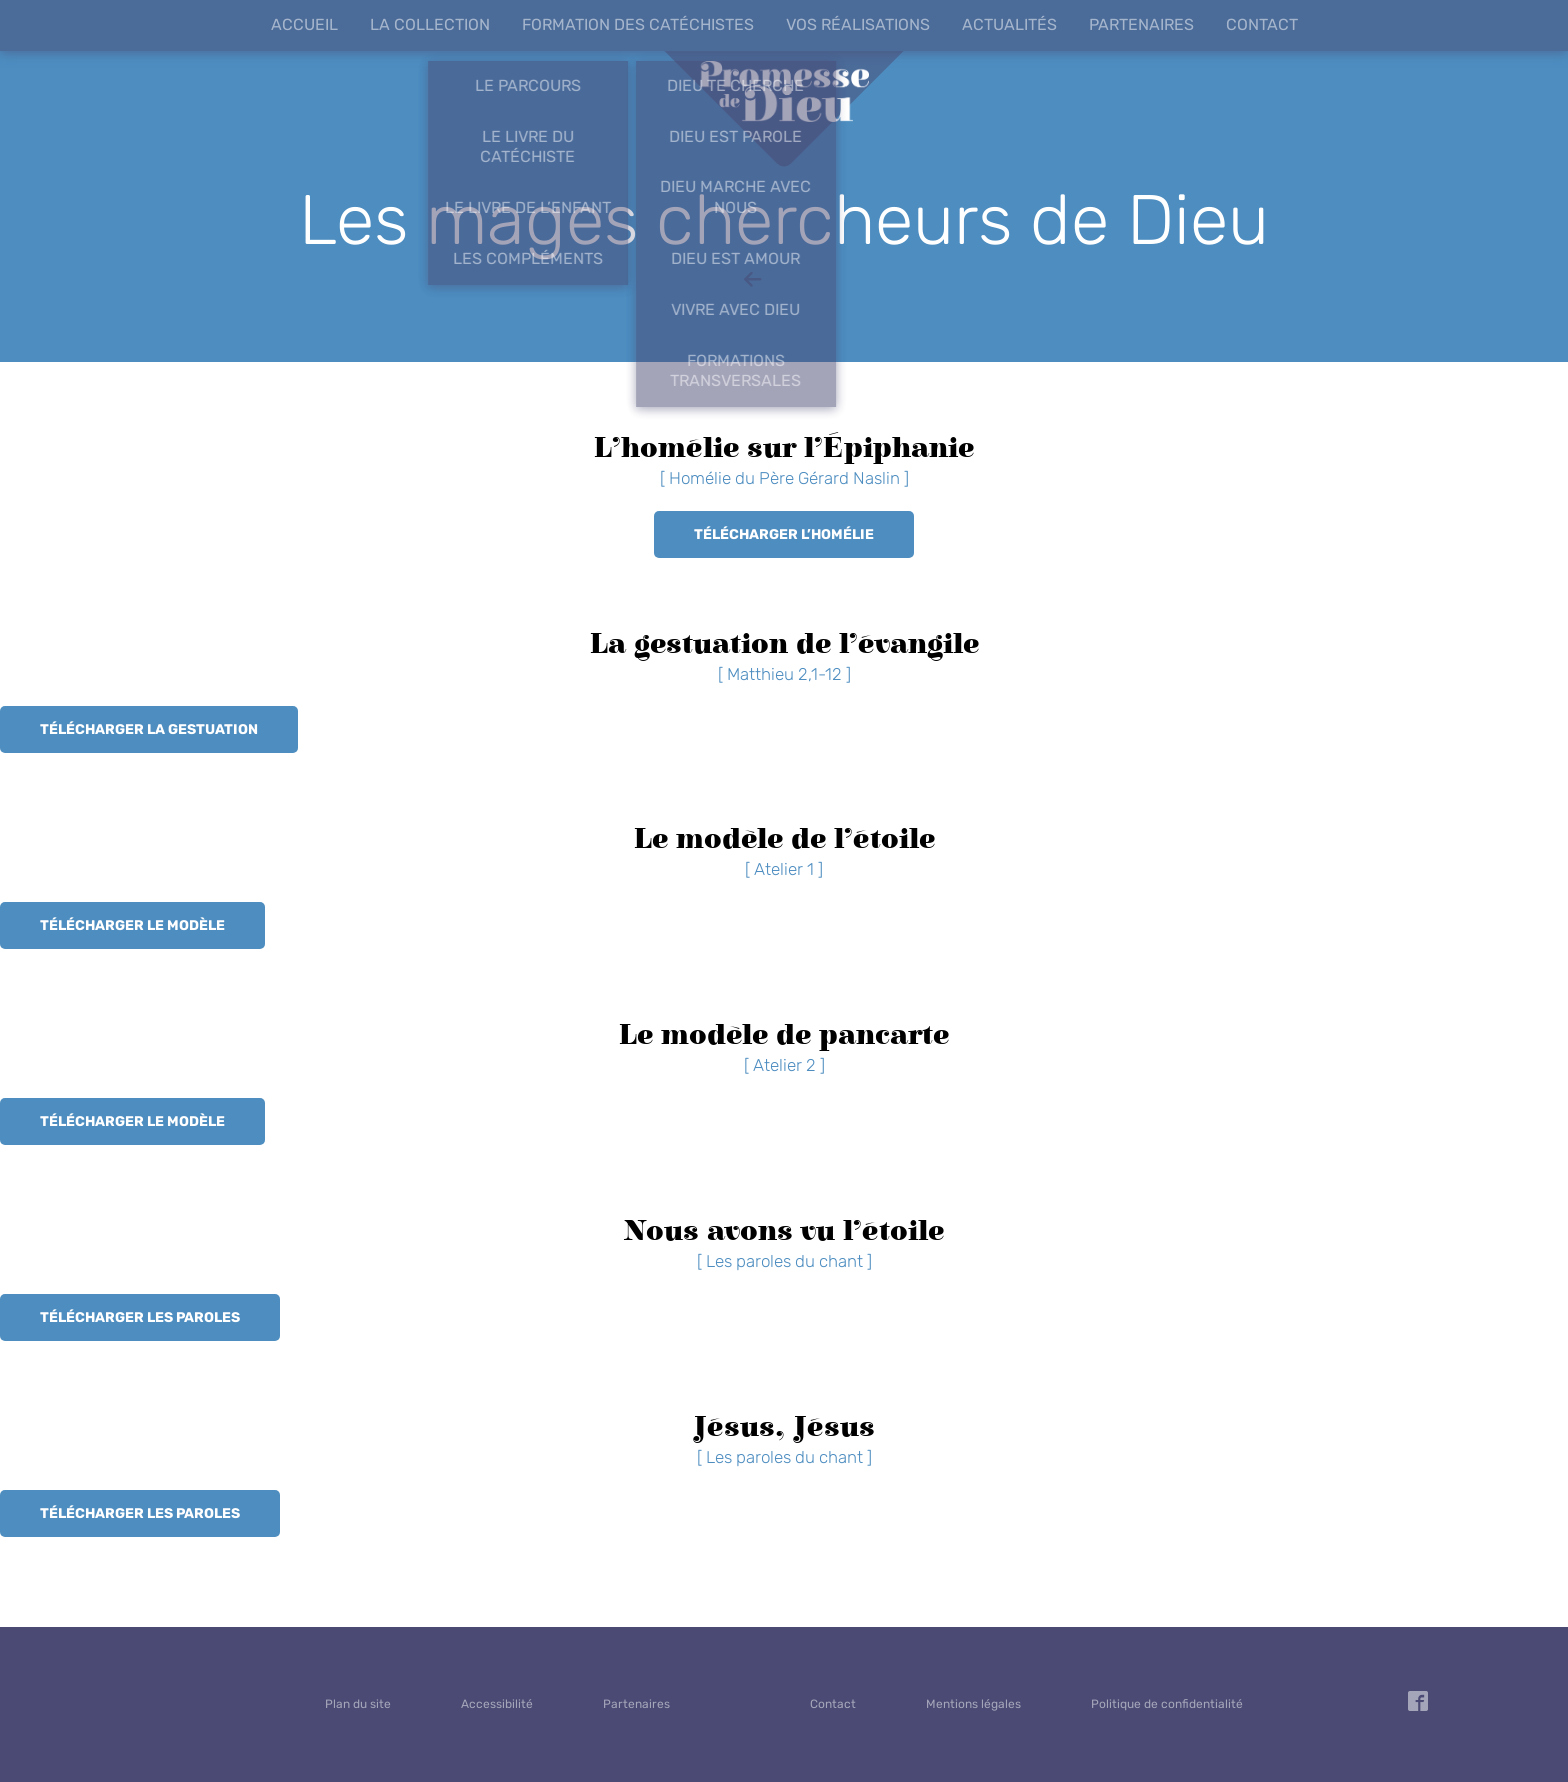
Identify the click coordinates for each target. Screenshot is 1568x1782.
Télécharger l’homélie (784, 534)
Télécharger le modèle (132, 925)
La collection (430, 24)
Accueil (304, 24)
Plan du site (358, 1704)
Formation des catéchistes (638, 24)
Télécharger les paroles (140, 1317)
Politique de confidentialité (1167, 1704)
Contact (1262, 24)
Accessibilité (497, 1704)
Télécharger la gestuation (149, 729)
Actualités (1009, 24)
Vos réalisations (858, 24)
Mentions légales (973, 1704)
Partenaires (1141, 24)
